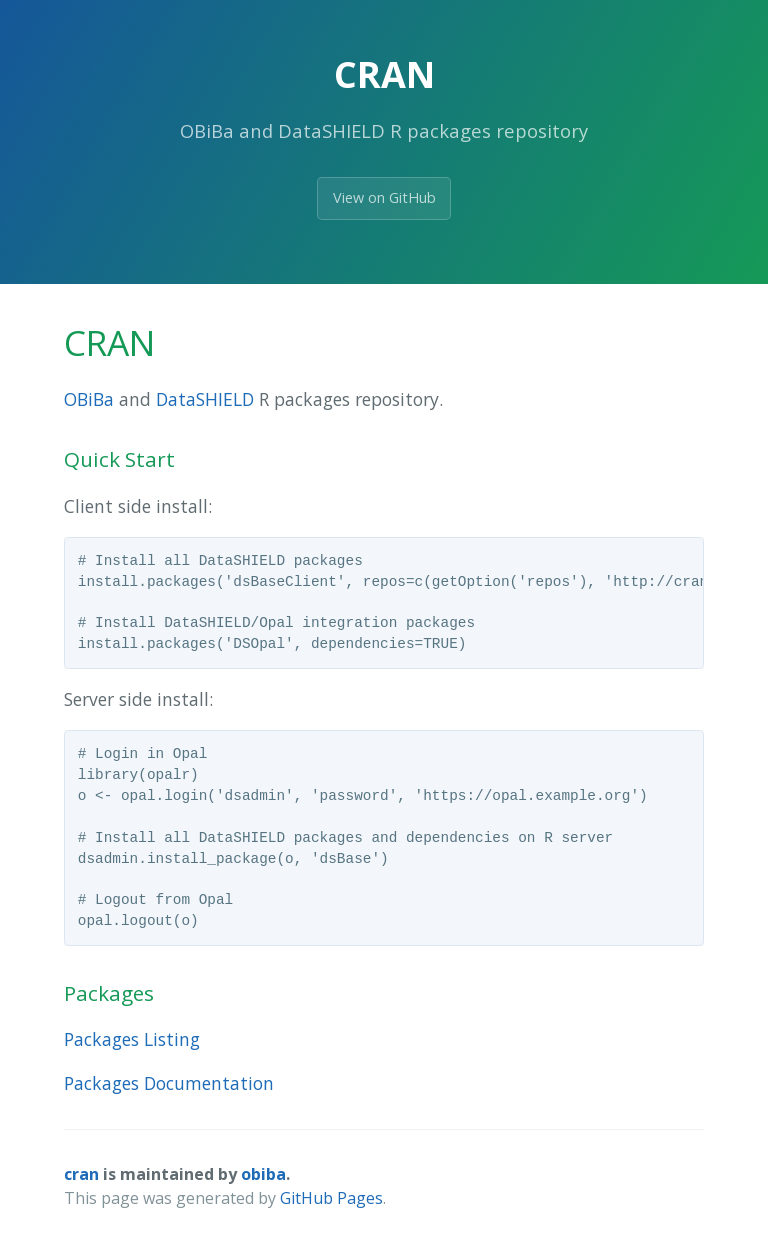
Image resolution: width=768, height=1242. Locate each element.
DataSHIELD (205, 399)
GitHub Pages (331, 1198)
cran (81, 1174)
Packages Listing (132, 1039)
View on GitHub (384, 197)
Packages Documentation (169, 1083)
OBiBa (89, 399)
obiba (263, 1174)
